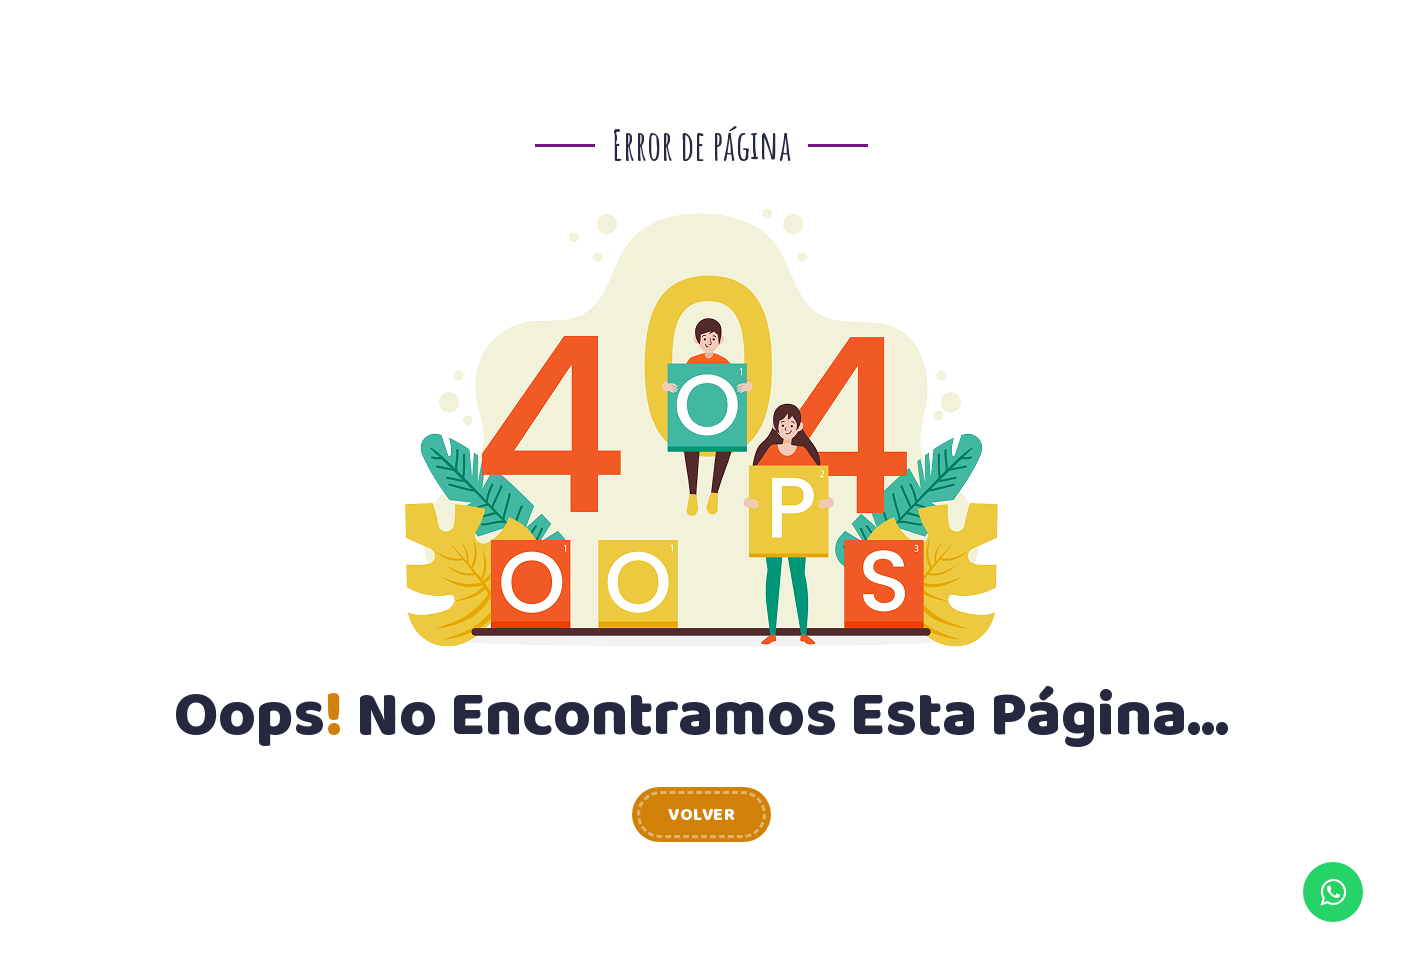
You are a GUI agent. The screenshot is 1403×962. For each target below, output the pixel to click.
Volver (701, 814)
